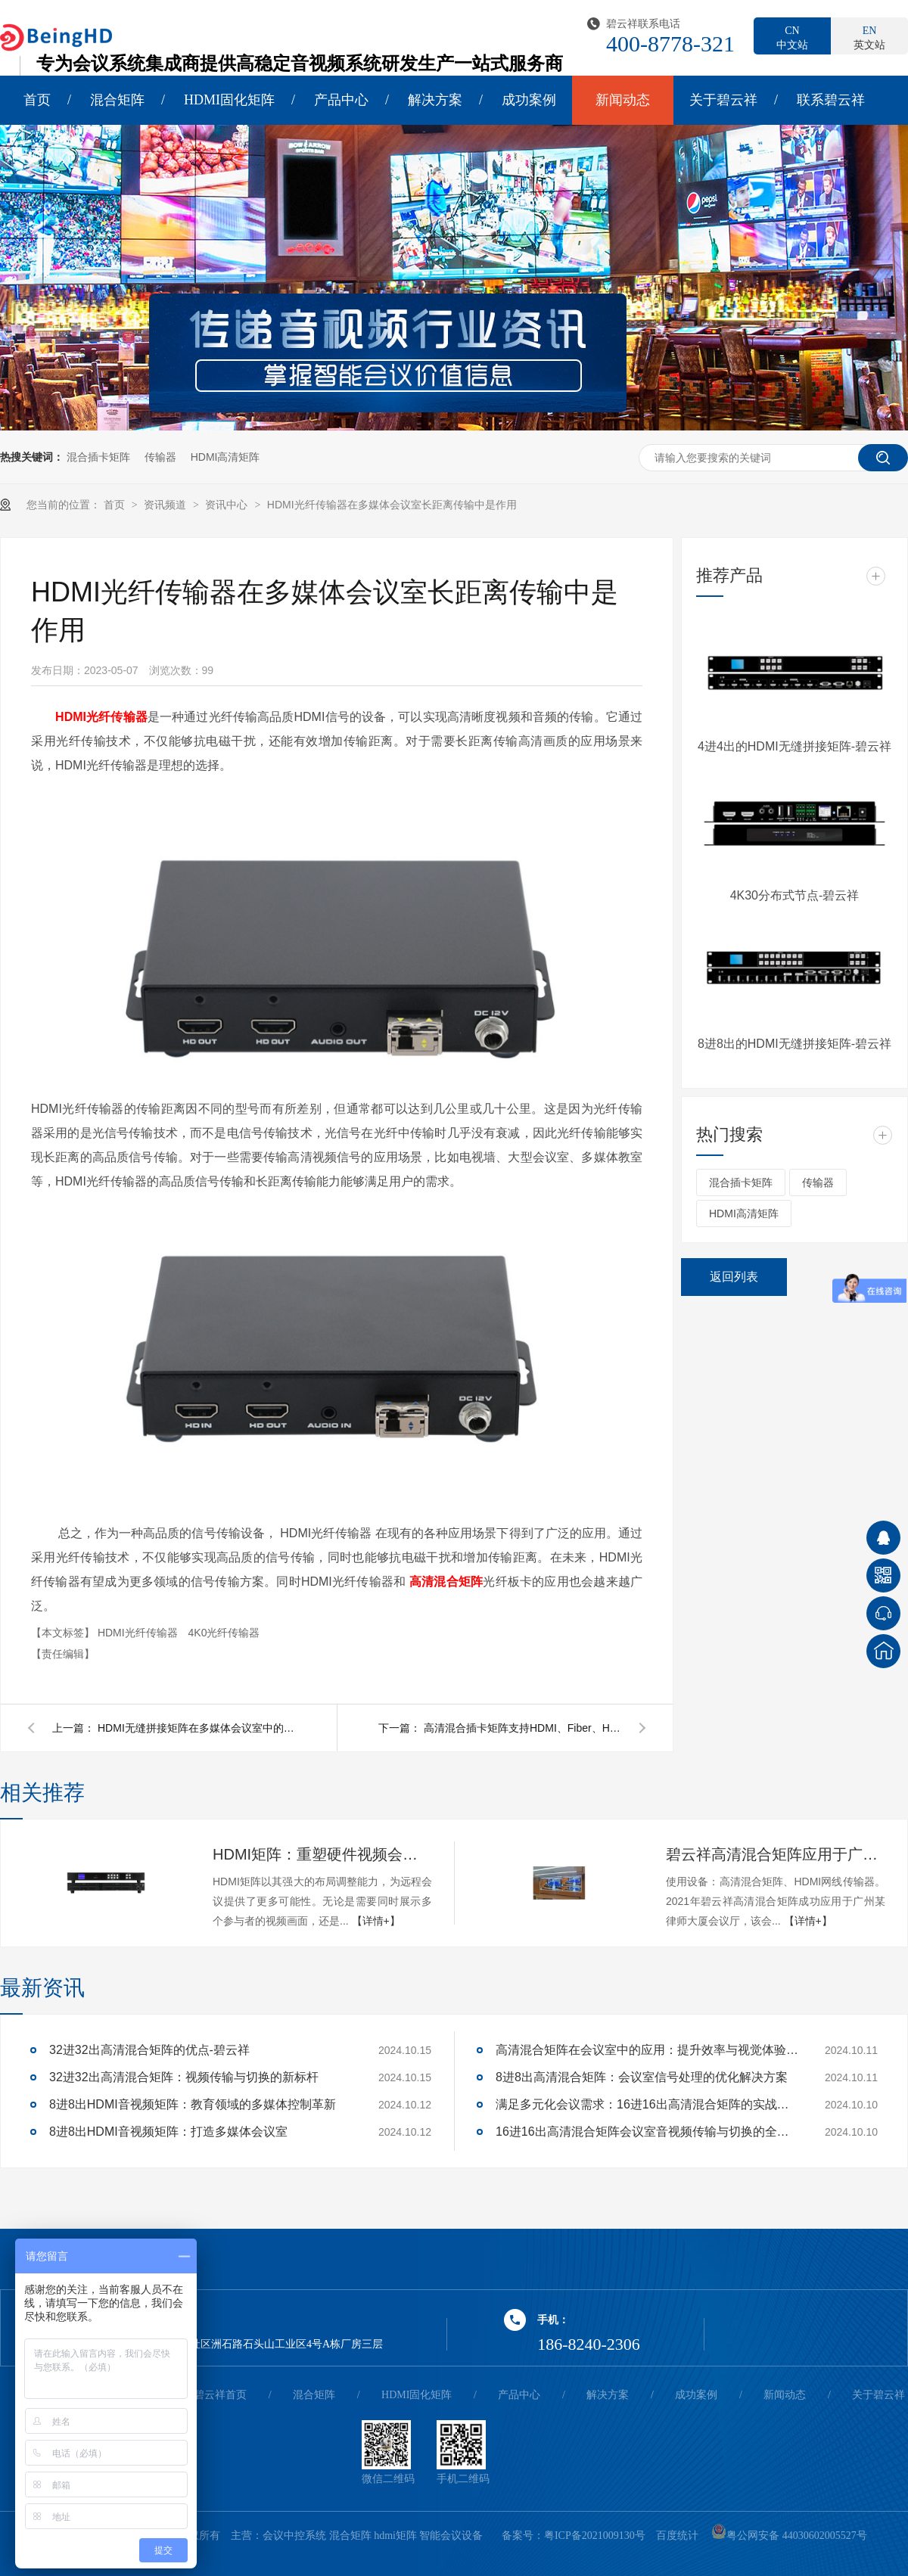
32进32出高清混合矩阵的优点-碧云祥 (149, 2049)
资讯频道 (166, 505)
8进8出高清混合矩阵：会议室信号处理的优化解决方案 (642, 2077)
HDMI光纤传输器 (139, 1633)
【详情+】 (376, 1921)
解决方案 (435, 99)
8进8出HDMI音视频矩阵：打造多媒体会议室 (168, 2131)
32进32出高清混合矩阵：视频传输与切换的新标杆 (184, 2077)
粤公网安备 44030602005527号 (789, 2535)
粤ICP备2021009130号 (594, 2535)
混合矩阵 (117, 99)
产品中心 (341, 99)
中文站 (792, 37)
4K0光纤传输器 (224, 1633)
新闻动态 (622, 99)
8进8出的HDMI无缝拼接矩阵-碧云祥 (794, 1043)
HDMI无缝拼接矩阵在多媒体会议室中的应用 (196, 1728)
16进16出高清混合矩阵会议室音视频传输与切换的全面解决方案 (647, 2131)
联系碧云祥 (831, 99)
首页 (37, 99)
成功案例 (529, 99)
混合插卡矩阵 (98, 457)
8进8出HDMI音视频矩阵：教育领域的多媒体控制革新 (192, 2104)
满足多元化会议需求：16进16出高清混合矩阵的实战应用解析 (647, 2104)
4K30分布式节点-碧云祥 (795, 895)
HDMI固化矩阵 (229, 99)
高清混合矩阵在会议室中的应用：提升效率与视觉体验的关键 (647, 2049)
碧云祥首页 (220, 2394)
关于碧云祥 (723, 99)
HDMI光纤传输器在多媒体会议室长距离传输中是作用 (392, 505)
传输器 (160, 457)
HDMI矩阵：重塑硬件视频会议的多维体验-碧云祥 (322, 1854)
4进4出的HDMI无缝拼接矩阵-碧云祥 (794, 746)
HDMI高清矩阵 (225, 457)
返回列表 (734, 1276)
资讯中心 (227, 505)
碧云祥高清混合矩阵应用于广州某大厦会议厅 (775, 1854)
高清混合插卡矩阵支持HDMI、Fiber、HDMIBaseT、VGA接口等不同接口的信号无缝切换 (522, 1728)
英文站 (869, 37)
